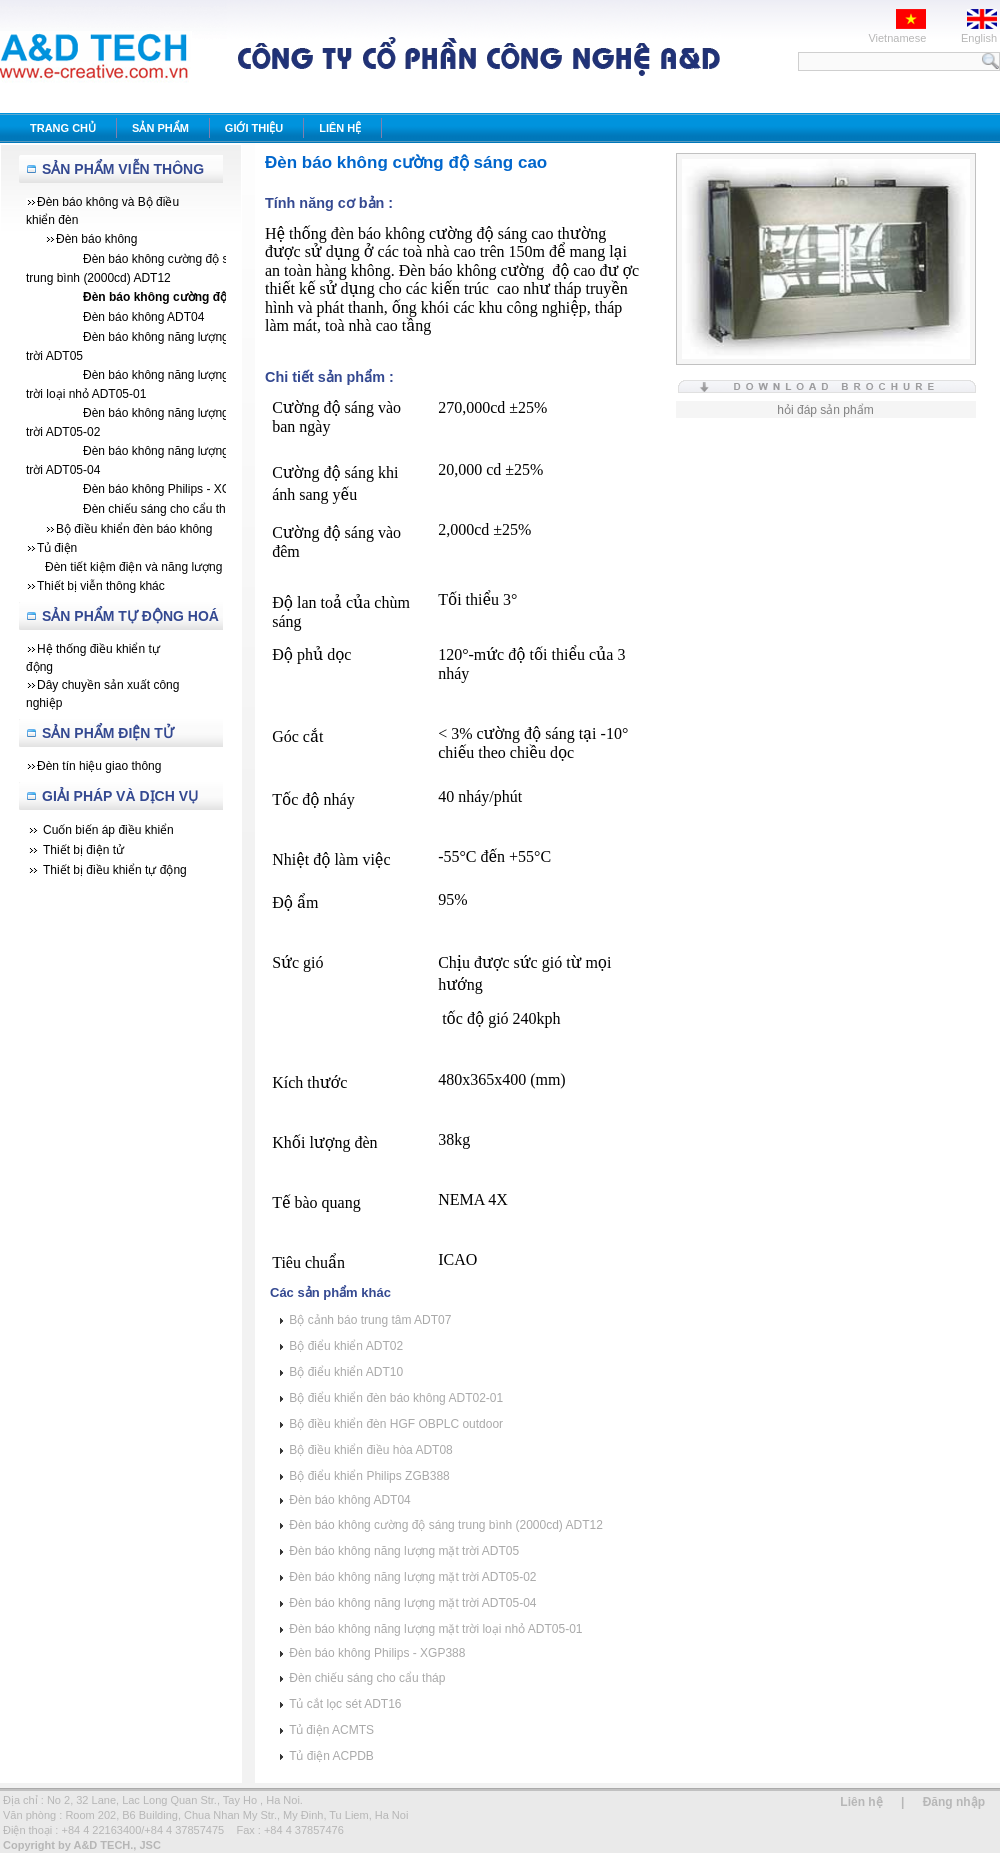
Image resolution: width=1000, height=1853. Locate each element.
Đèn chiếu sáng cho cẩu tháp (367, 1678)
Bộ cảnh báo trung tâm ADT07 (370, 1320)
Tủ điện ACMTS (331, 1730)
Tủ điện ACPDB (331, 1756)
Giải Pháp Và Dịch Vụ (120, 796)
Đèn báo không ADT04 (349, 1500)
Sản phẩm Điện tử (108, 733)
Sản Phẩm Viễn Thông (123, 169)
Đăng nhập (954, 1802)
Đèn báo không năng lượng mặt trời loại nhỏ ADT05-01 (435, 1629)
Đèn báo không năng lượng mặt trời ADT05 (404, 1551)
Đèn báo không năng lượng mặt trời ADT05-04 (412, 1603)
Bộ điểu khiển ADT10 (346, 1372)
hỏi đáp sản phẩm (825, 410)
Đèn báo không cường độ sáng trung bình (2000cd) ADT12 (446, 1525)
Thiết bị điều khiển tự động (115, 870)
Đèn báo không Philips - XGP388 (377, 1653)
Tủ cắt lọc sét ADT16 (345, 1704)
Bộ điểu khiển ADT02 (346, 1346)
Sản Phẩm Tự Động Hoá (130, 616)
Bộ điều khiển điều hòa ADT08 (370, 1450)
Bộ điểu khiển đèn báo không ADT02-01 (396, 1398)
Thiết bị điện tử (83, 850)
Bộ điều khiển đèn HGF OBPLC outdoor (396, 1424)
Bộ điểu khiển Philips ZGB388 (369, 1476)
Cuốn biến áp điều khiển (108, 830)
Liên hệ (861, 1802)
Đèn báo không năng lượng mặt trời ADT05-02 (412, 1577)
